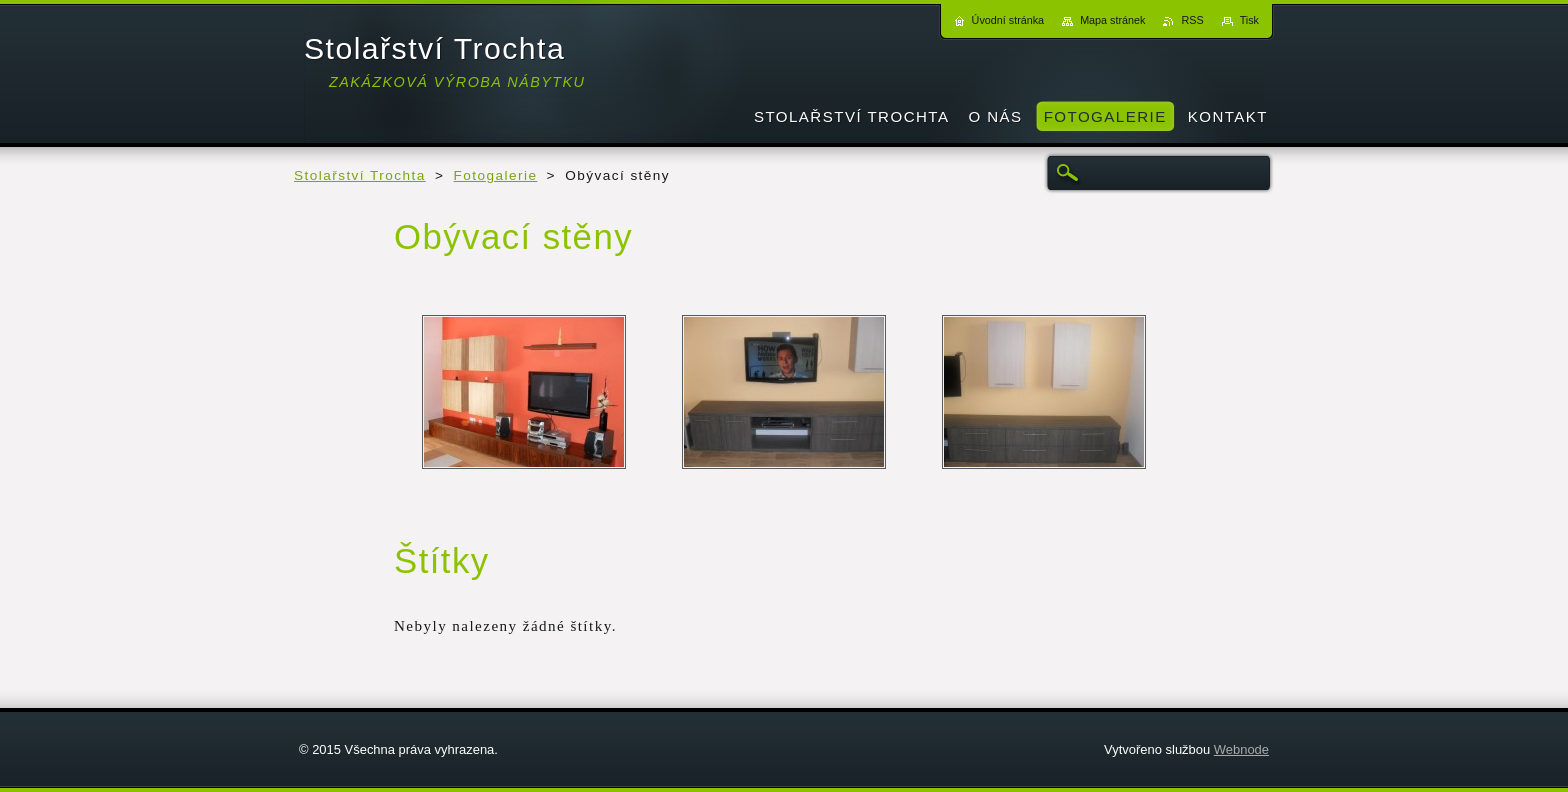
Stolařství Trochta (360, 175)
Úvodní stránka (1008, 20)
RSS (1192, 20)
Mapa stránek (1112, 20)
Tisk (1249, 20)
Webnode (1241, 749)
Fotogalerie (496, 175)
